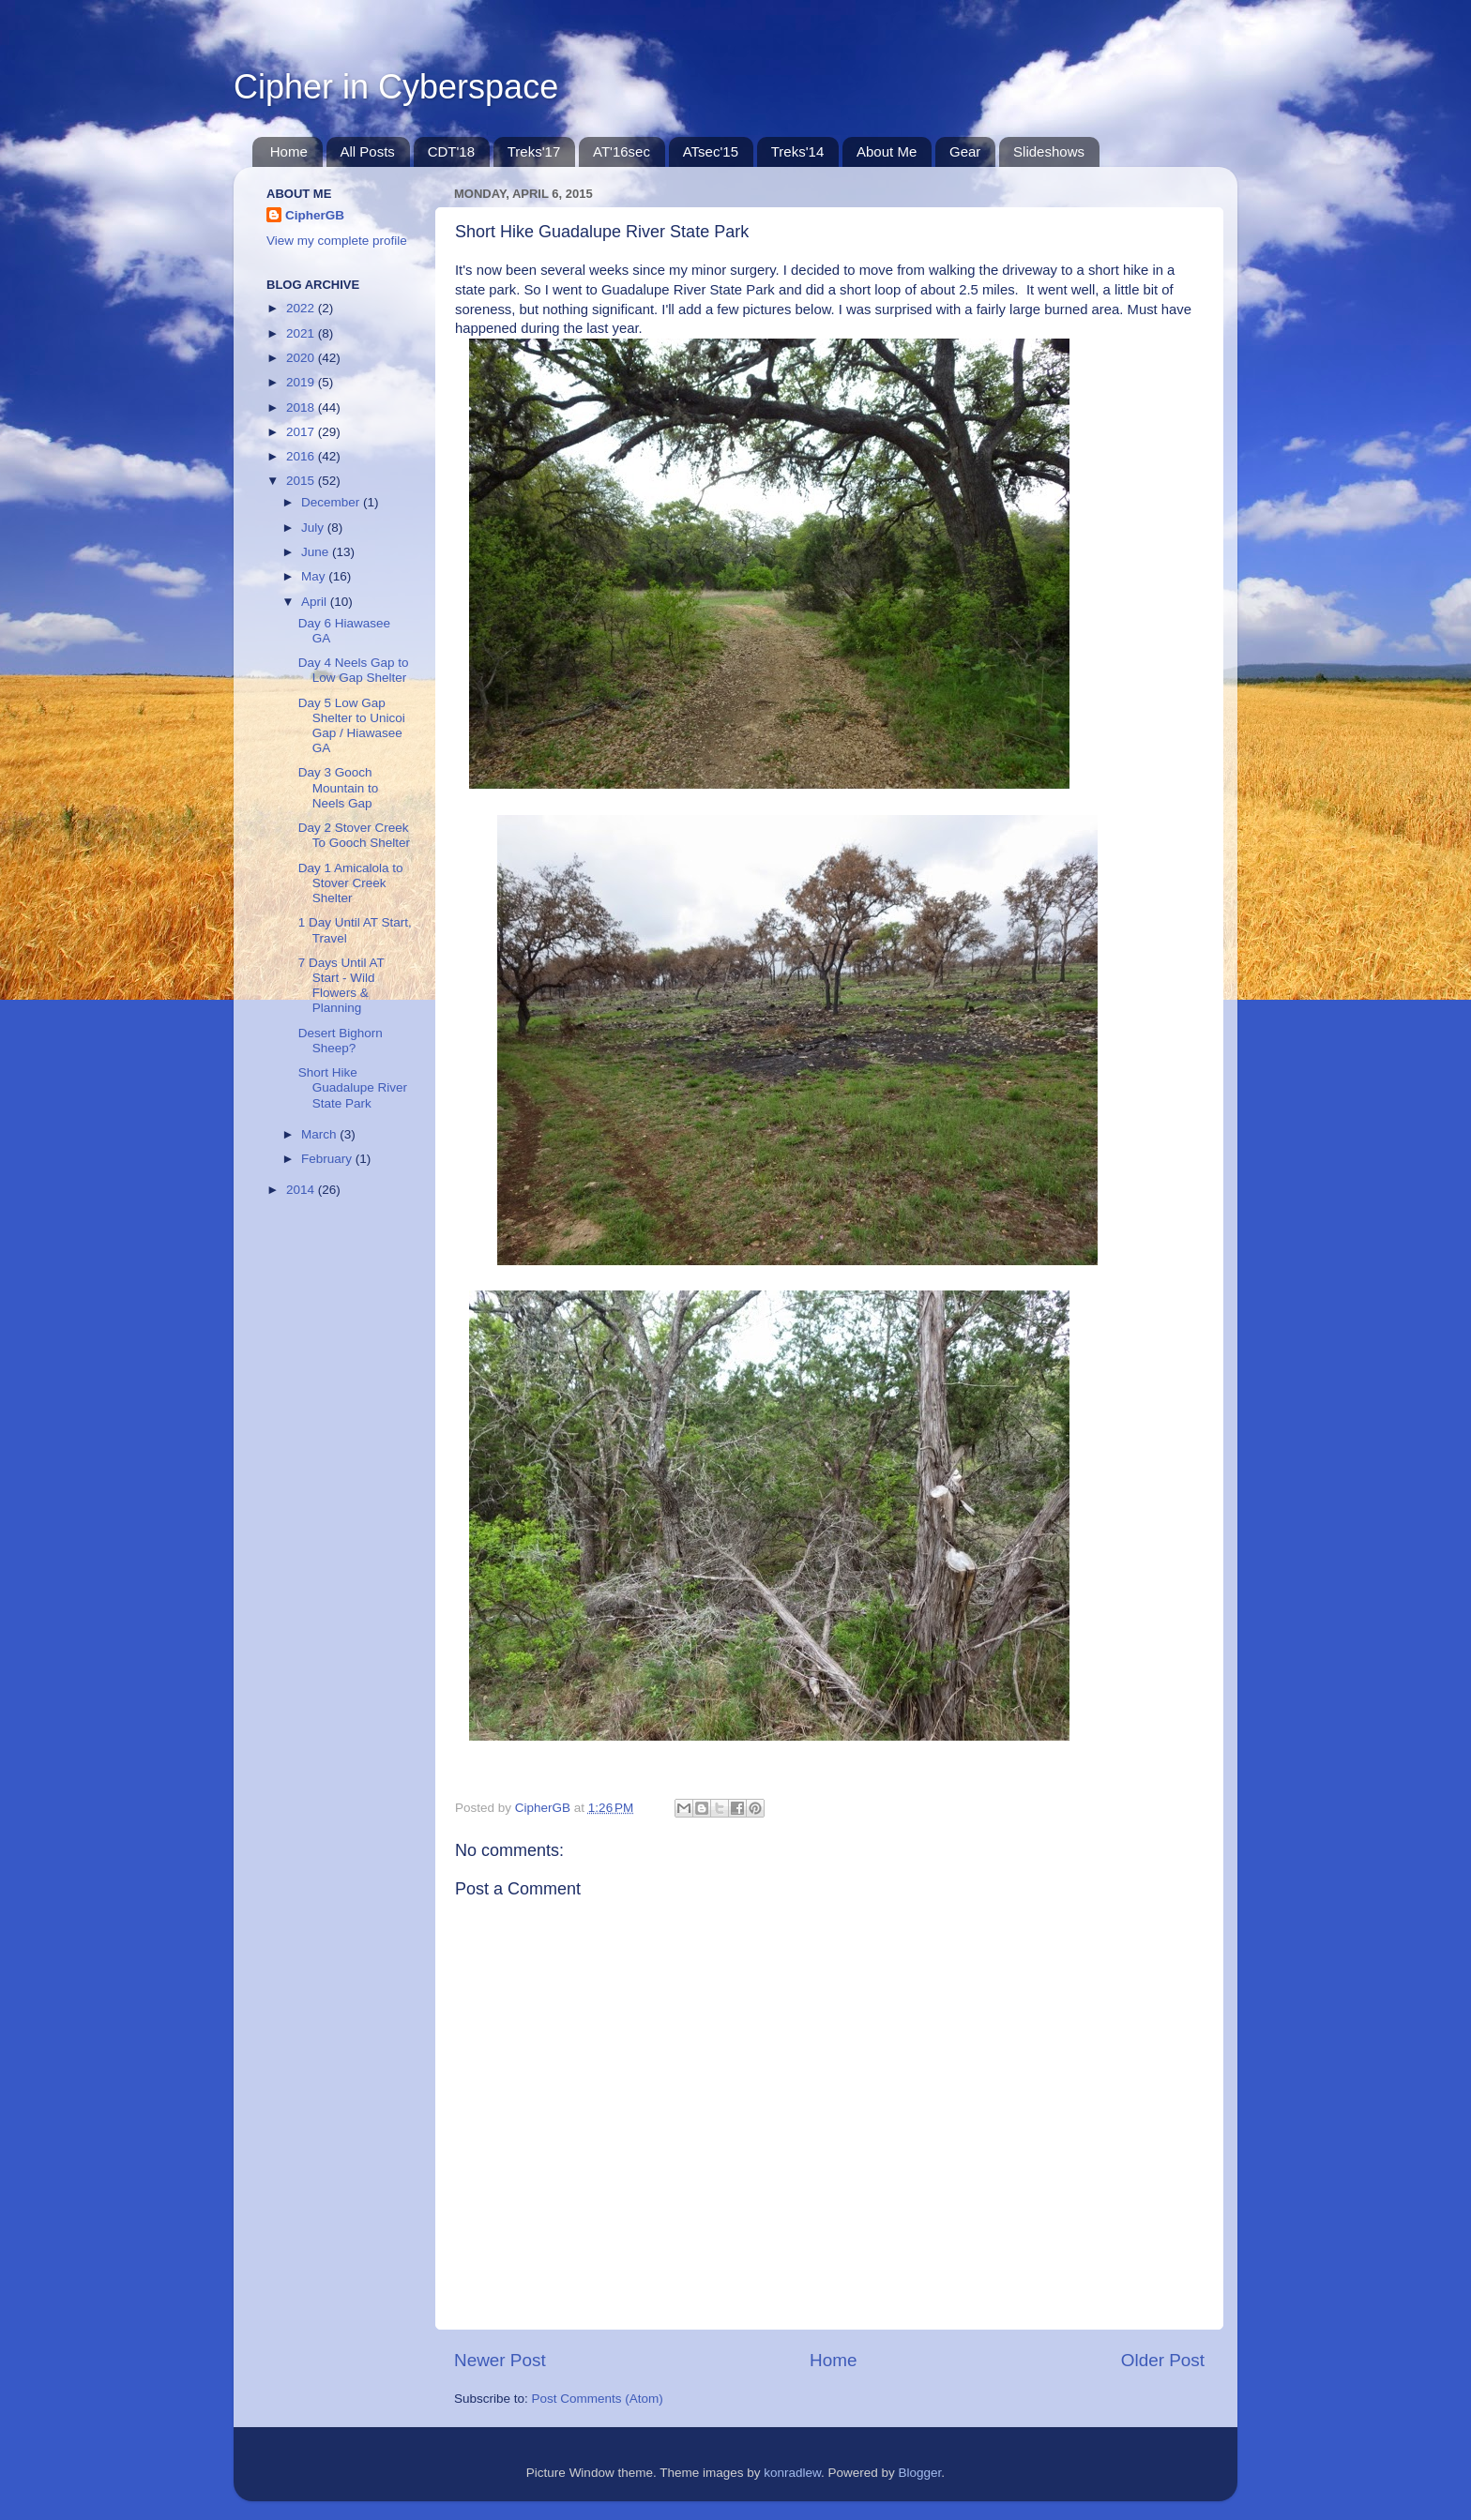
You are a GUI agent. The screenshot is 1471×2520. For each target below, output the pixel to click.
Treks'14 (798, 151)
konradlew (792, 2473)
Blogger (920, 2473)
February (328, 1159)
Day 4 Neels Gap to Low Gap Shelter (353, 670)
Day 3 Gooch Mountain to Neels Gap (338, 787)
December (332, 502)
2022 (302, 308)
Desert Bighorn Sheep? (340, 1040)
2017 (302, 432)
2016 (302, 456)
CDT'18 (451, 151)
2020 (302, 358)
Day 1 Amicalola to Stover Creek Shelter (350, 883)
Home (289, 151)
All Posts (368, 151)
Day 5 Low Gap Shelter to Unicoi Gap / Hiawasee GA (351, 726)
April (315, 602)
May (314, 576)
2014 (302, 1190)
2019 (302, 382)
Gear (964, 151)
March (320, 1134)
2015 (302, 481)
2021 (302, 333)
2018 (302, 407)
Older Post (1163, 2360)
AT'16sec (621, 151)
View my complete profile (336, 241)
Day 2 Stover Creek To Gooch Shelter (354, 835)
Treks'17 (534, 151)
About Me (887, 151)
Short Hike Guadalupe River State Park (352, 1087)
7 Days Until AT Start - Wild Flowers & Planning (341, 986)
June (316, 552)
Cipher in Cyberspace (396, 87)
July (314, 528)
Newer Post (500, 2360)
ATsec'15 (710, 151)
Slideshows (1048, 151)
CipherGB (314, 215)
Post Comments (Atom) (597, 2399)
